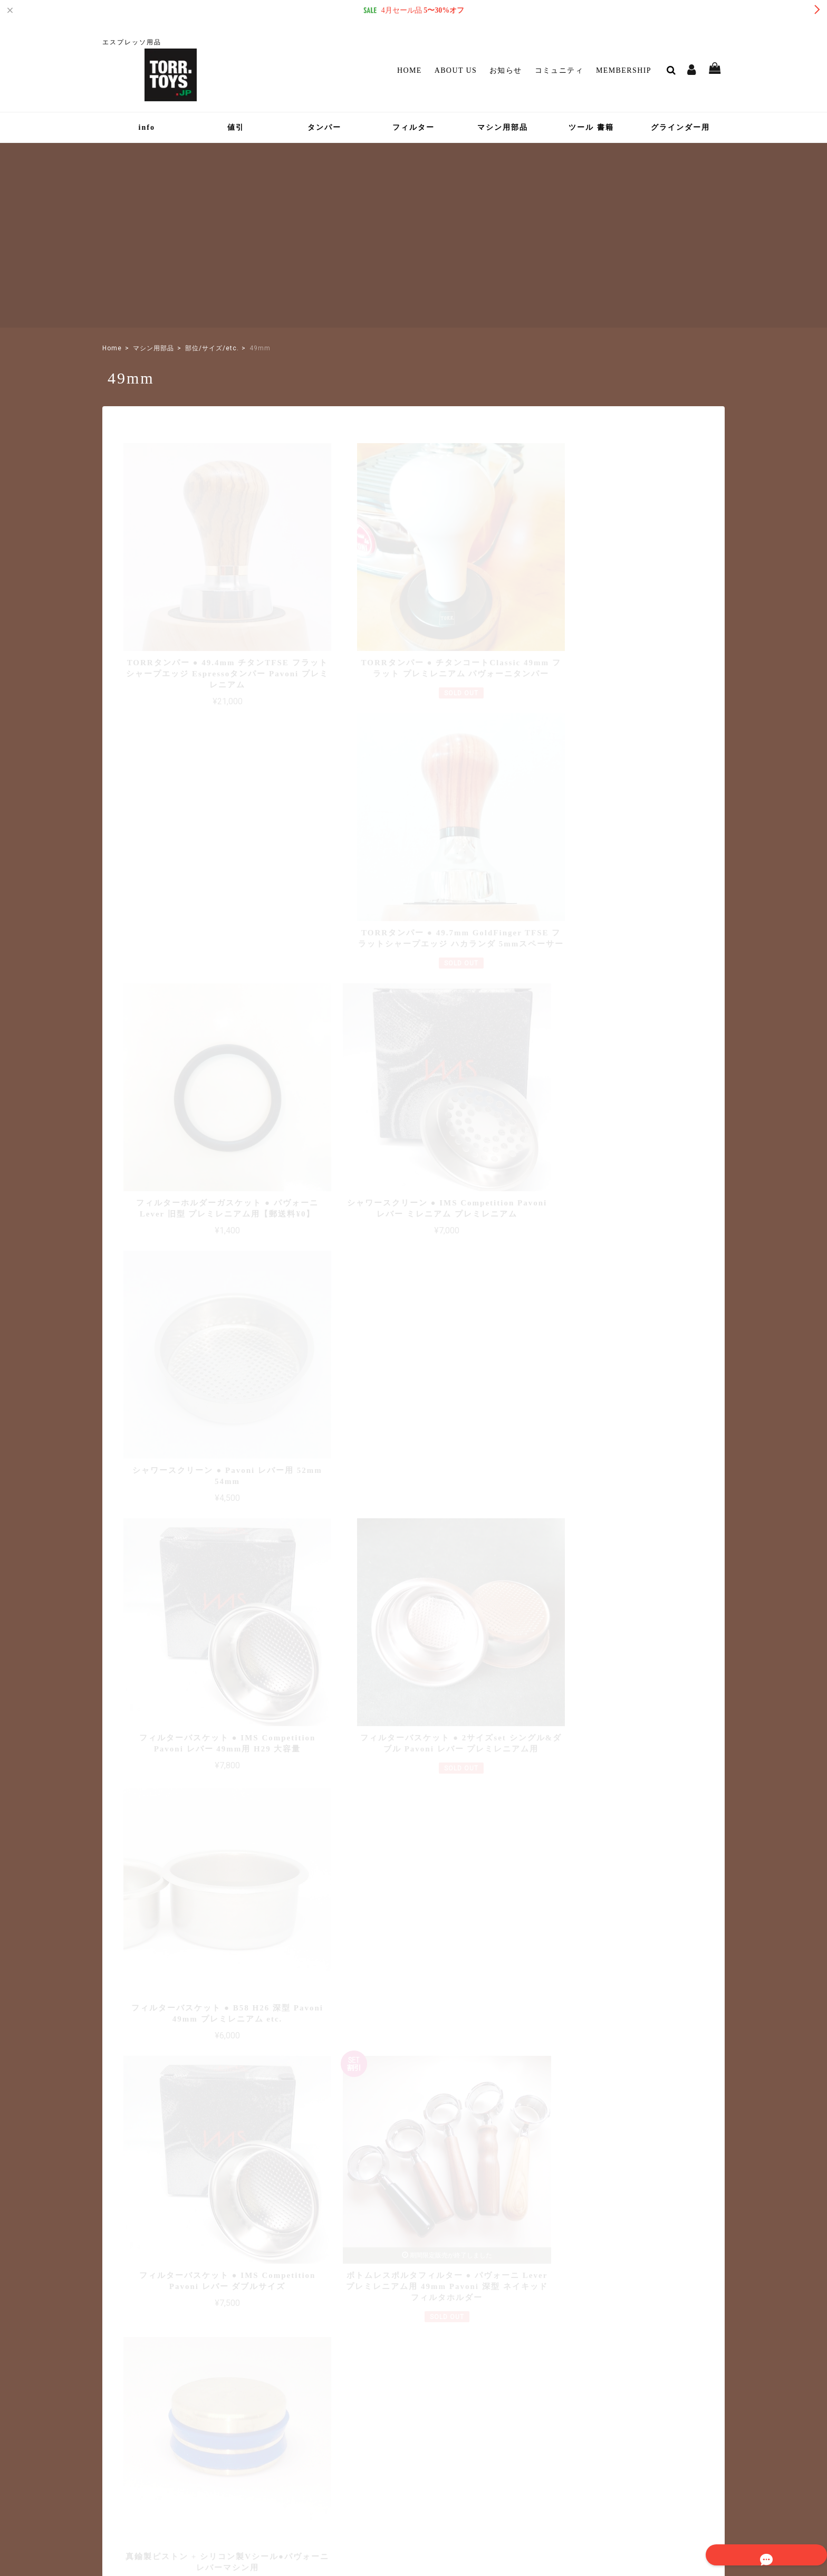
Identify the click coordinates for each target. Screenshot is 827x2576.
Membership (623, 70)
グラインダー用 (680, 127)
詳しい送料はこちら (362, 2171)
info (147, 127)
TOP (465, 2499)
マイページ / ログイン (364, 2432)
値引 (235, 127)
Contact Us (340, 2447)
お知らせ (505, 70)
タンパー (324, 127)
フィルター (413, 127)
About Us (456, 70)
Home (409, 70)
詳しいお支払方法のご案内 (350, 2277)
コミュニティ (559, 70)
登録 (692, 2404)
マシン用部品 (502, 127)
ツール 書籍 (591, 127)
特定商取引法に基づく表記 (599, 2499)
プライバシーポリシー (518, 2499)
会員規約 (664, 2499)
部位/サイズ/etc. (212, 348)
